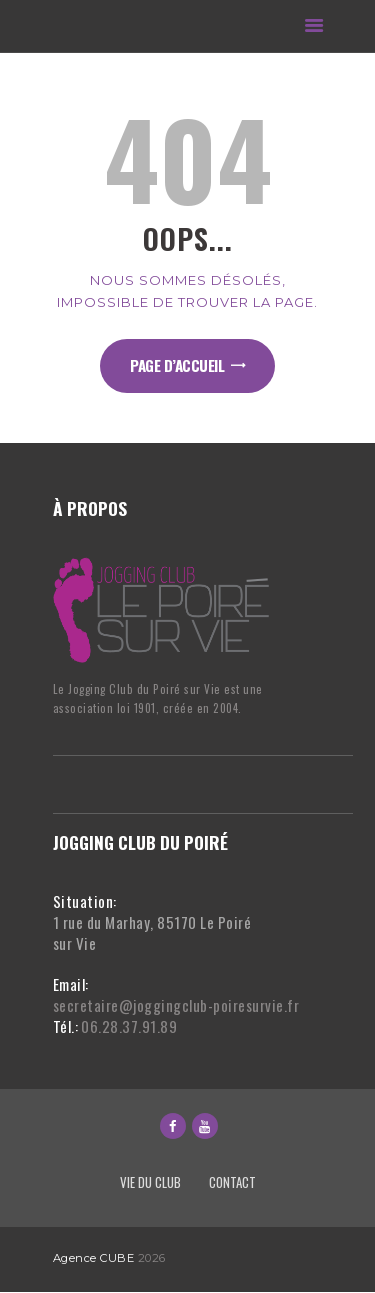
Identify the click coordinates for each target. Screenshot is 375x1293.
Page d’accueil (177, 365)
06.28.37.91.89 (129, 1026)
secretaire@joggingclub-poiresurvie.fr (176, 1005)
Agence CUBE (94, 1258)
